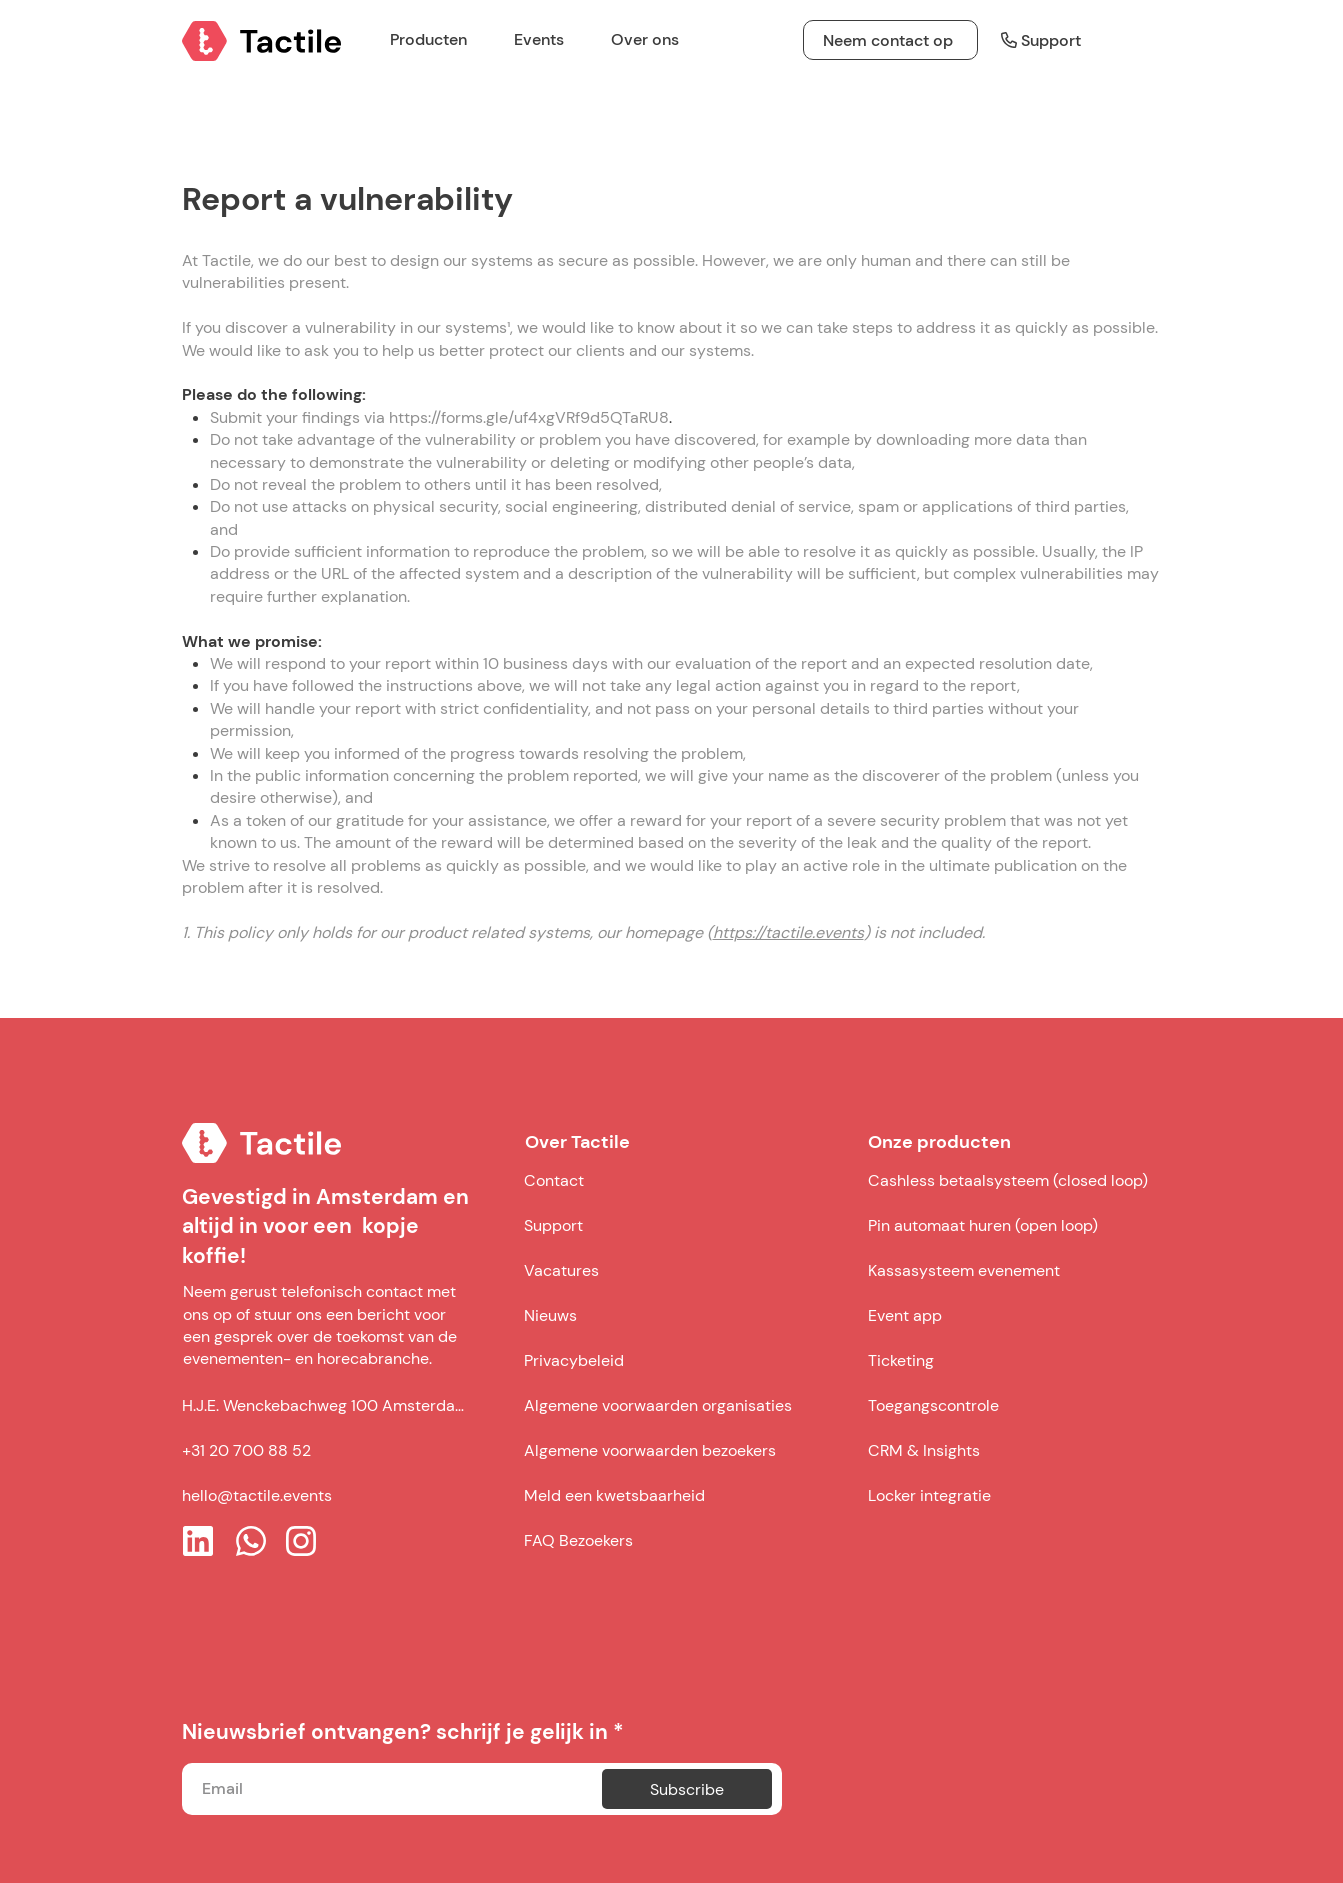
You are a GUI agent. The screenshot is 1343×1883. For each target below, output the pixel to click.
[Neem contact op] (890, 40)
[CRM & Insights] (1011, 1450)
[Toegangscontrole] (1011, 1405)
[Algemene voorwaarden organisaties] (679, 1405)
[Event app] (1011, 1315)
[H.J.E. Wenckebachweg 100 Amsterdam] (326, 1406)
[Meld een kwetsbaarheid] (679, 1495)
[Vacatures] (679, 1270)
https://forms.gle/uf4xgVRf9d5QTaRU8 (529, 417)
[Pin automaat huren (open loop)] (1011, 1225)
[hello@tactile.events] (326, 1496)
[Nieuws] (679, 1315)
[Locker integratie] (1011, 1495)
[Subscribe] (687, 1789)
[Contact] (679, 1180)
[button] (547, 40)
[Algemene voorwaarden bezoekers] (679, 1450)
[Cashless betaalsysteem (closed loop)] (1011, 1180)
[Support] (1031, 40)
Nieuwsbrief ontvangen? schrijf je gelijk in (395, 1732)
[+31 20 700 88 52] (326, 1451)
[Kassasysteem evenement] (1011, 1270)
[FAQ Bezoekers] (679, 1540)
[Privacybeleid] (679, 1360)
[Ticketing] (1011, 1360)
